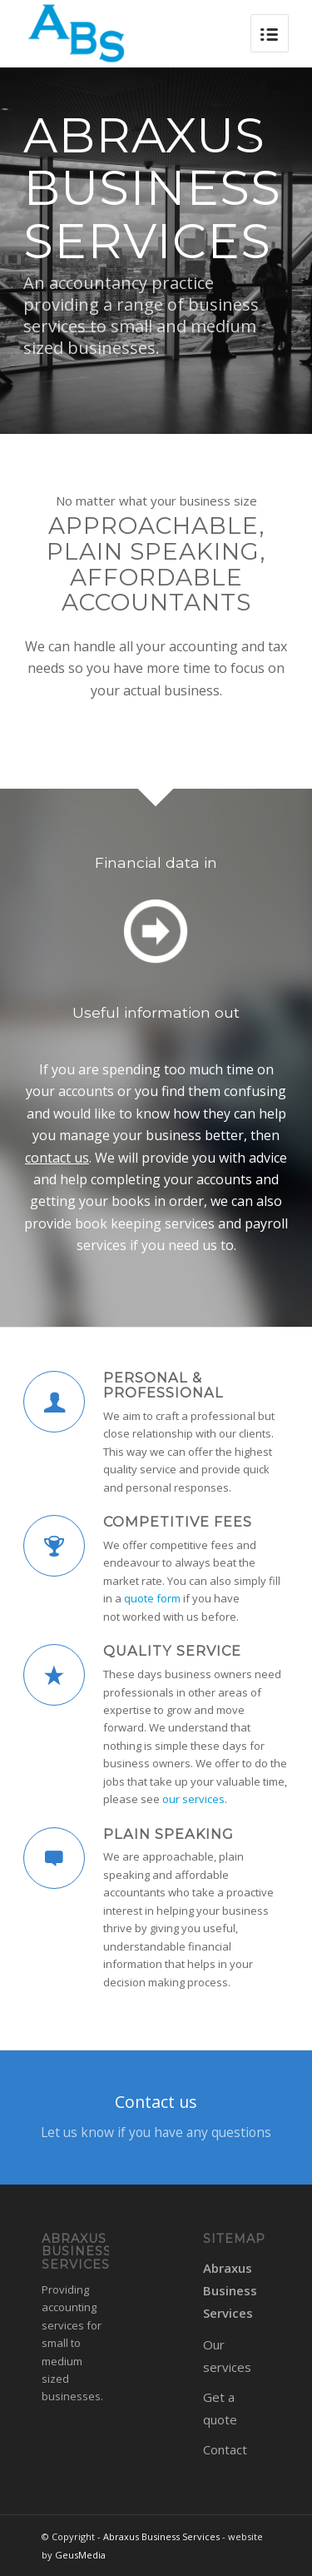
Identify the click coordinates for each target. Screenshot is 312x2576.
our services (193, 1798)
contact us (57, 1157)
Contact (225, 2449)
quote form (152, 1598)
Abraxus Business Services (230, 2290)
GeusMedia (80, 2555)
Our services (227, 2355)
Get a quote (220, 2408)
